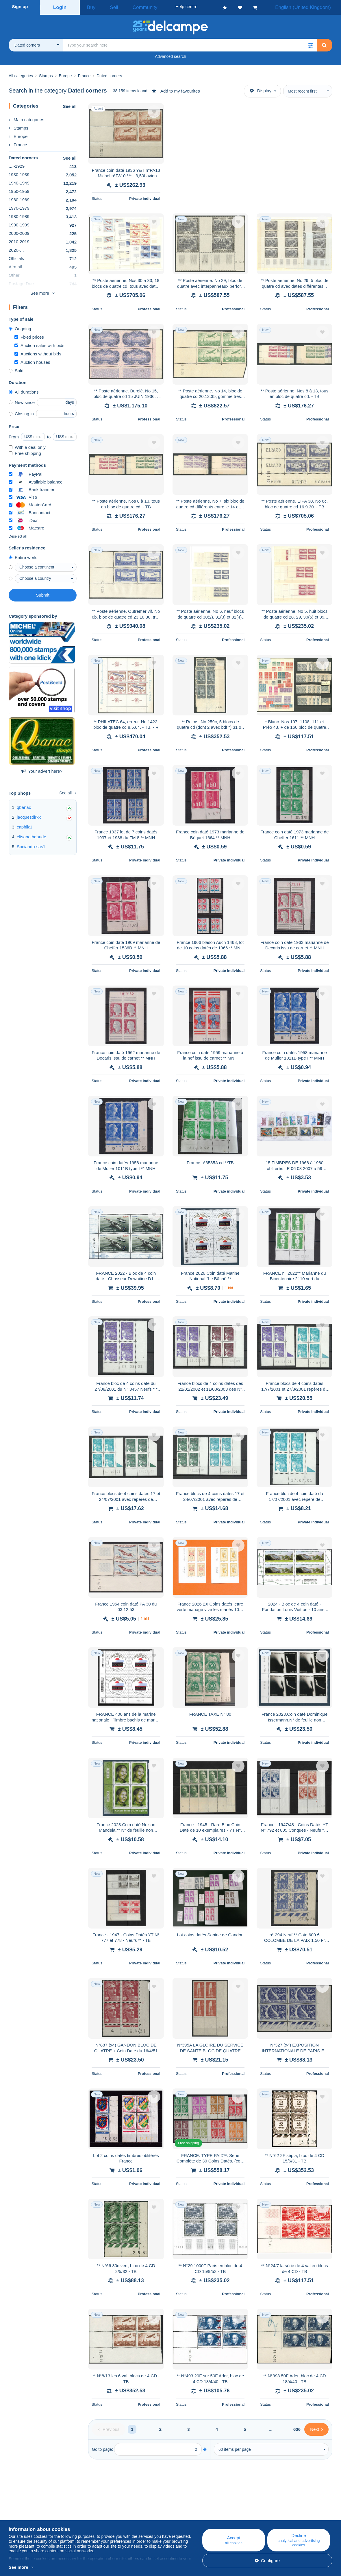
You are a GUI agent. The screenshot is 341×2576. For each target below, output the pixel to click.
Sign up (20, 6)
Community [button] (131, 6)
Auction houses (32, 360)
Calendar (106, 2516)
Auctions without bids (37, 352)
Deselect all (18, 535)
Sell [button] (106, 6)
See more (39, 291)
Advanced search (170, 54)
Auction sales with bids (39, 343)
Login (60, 6)
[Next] (316, 2427)
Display (260, 88)
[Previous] (108, 2427)
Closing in (21, 411)
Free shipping (25, 451)
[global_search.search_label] (190, 43)
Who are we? (21, 2509)
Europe (18, 134)
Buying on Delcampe (206, 2516)
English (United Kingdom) (309, 6)
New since (22, 400)
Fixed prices (29, 335)
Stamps (18, 126)
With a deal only (27, 445)
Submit (42, 593)
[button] (310, 43)
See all (70, 104)
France (18, 143)
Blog (104, 2509)
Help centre (197, 2509)
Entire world (23, 555)
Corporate (21, 2516)
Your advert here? (41, 769)
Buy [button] (89, 6)
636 (297, 2427)
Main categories (26, 117)
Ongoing (20, 326)
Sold (16, 368)
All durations (24, 390)
